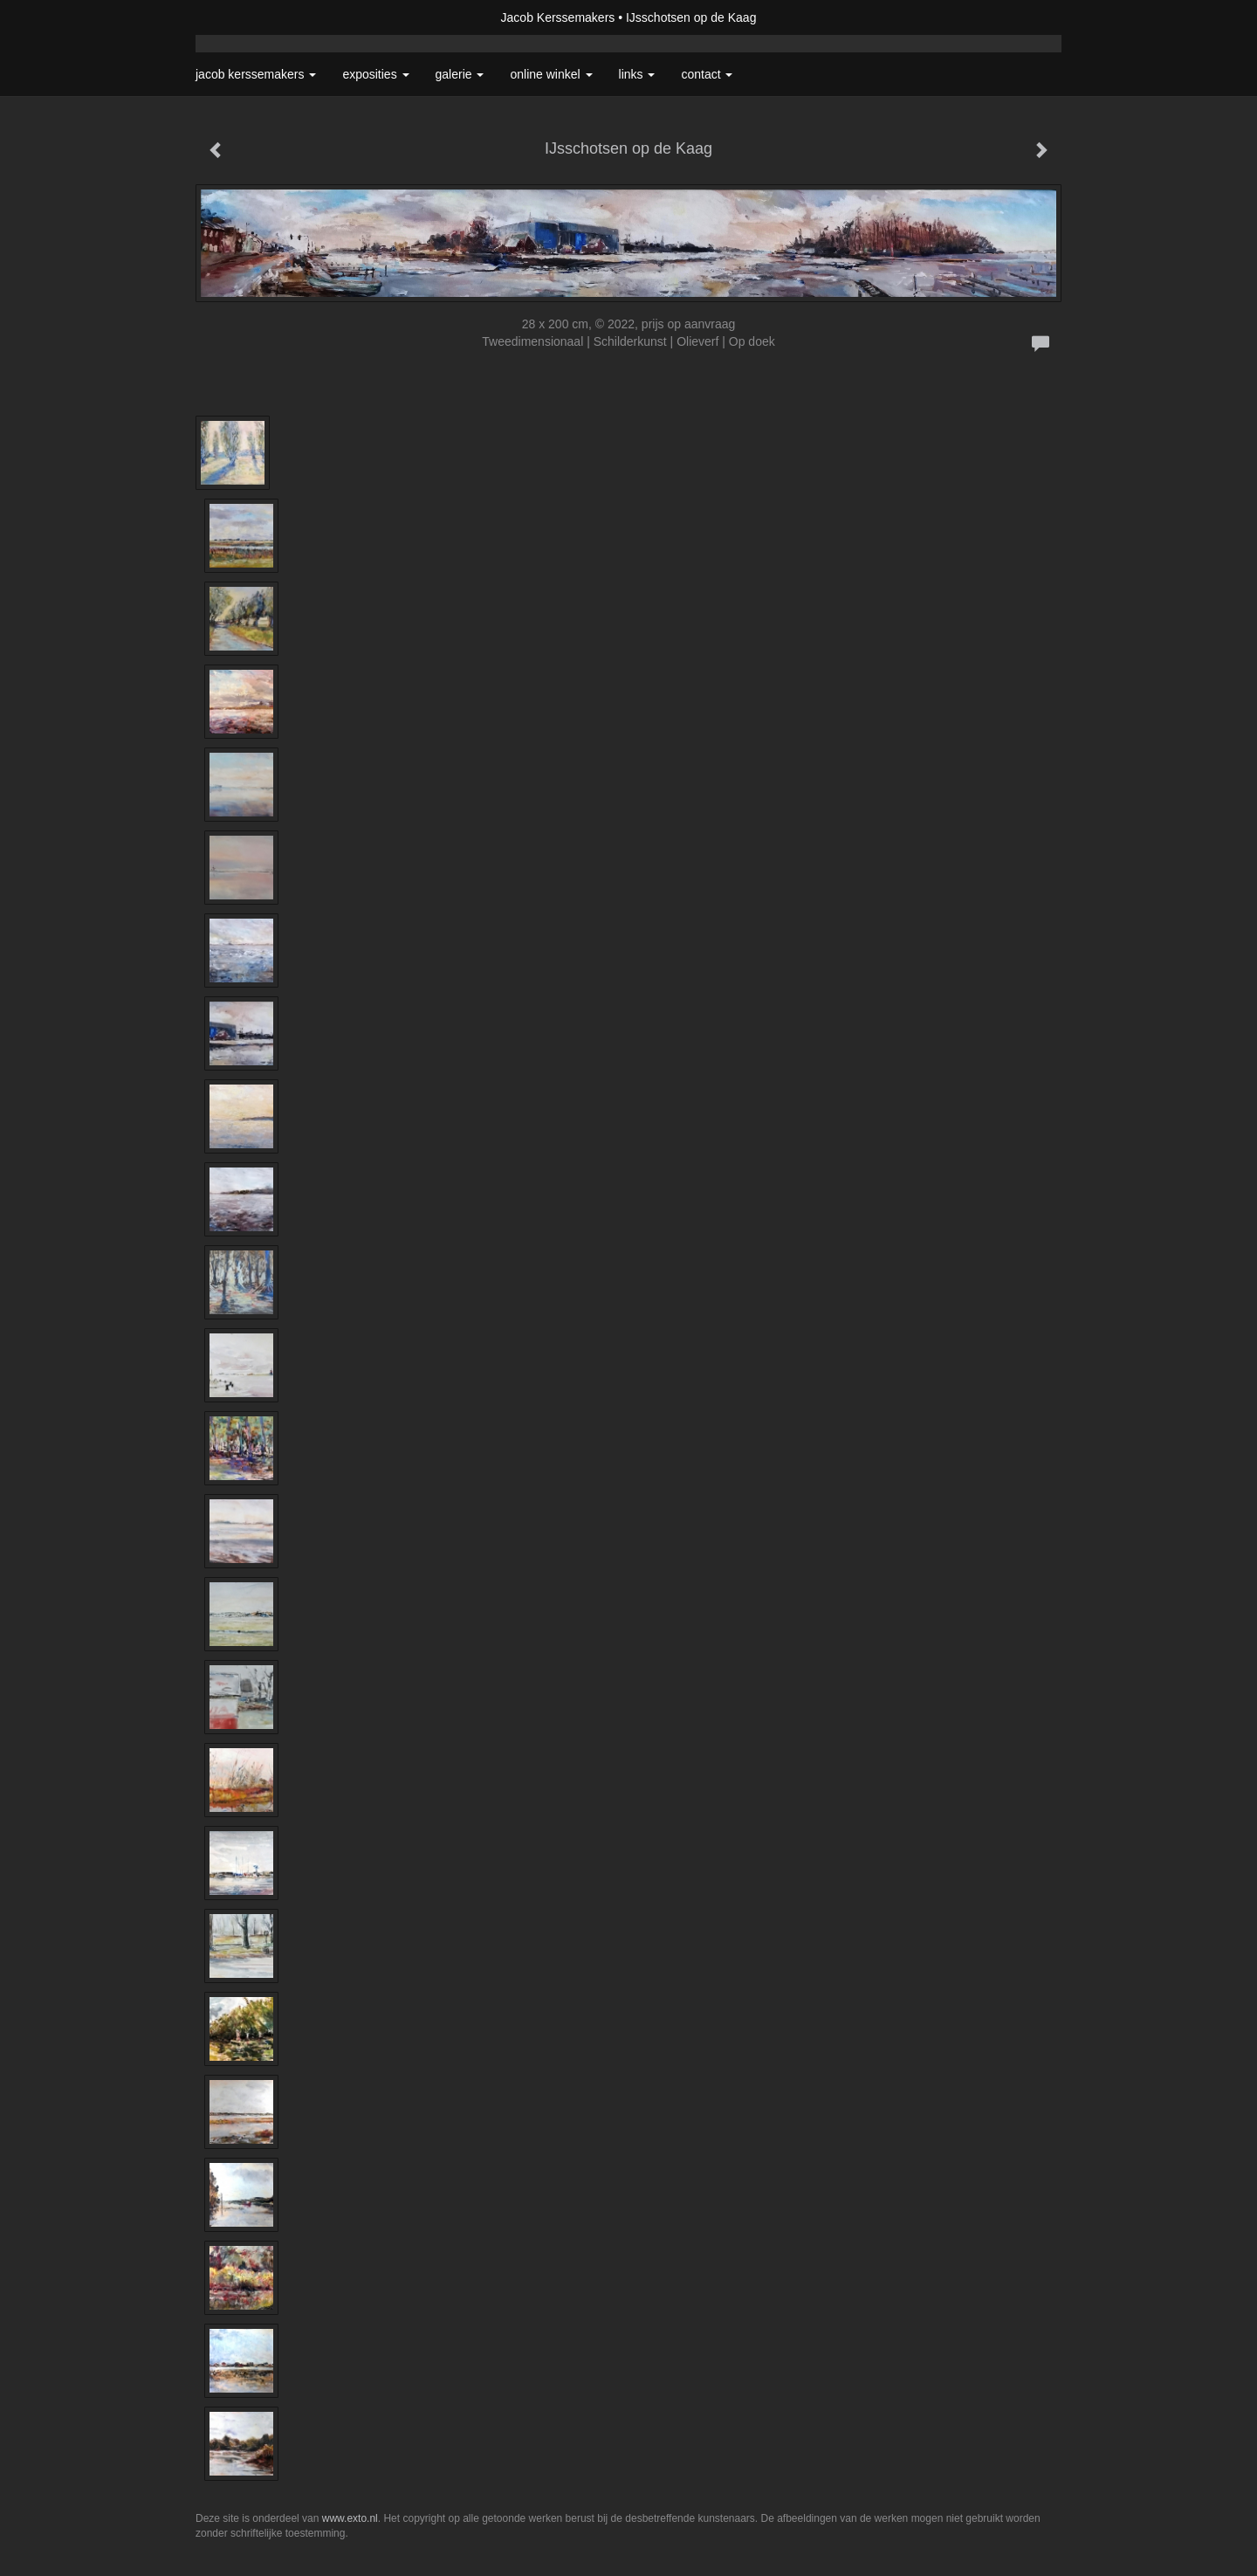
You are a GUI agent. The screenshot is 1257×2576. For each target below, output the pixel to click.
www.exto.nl (350, 2518)
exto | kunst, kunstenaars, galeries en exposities (245, 17)
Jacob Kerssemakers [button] (256, 74)
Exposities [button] (375, 74)
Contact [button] (706, 74)
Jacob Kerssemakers (558, 17)
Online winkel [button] (551, 74)
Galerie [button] (460, 74)
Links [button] (637, 74)
